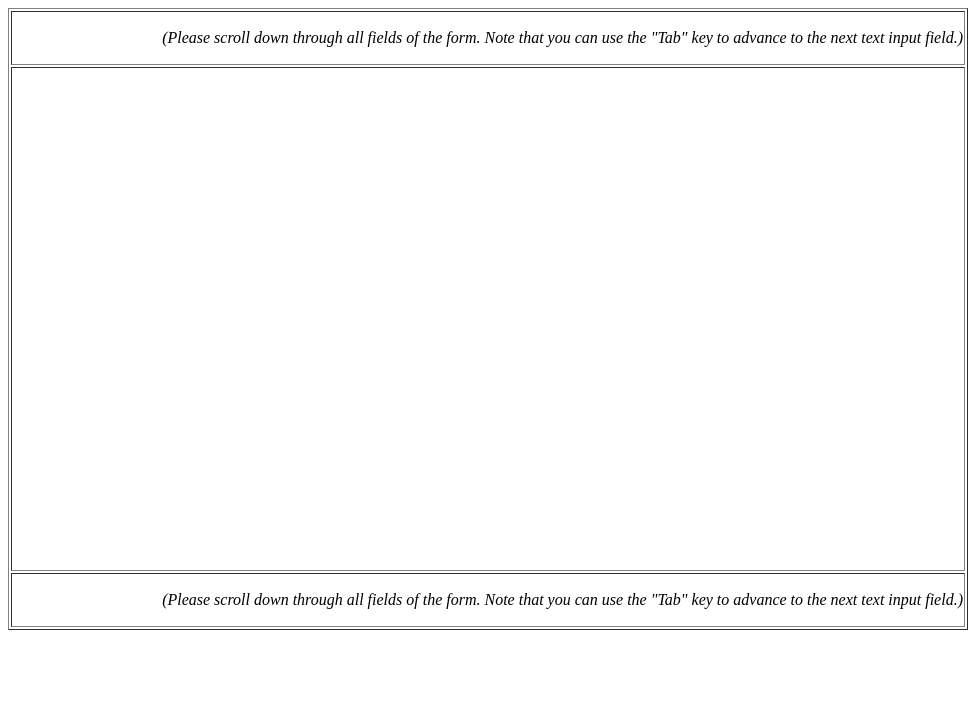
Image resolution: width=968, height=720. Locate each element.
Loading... (488, 319)
